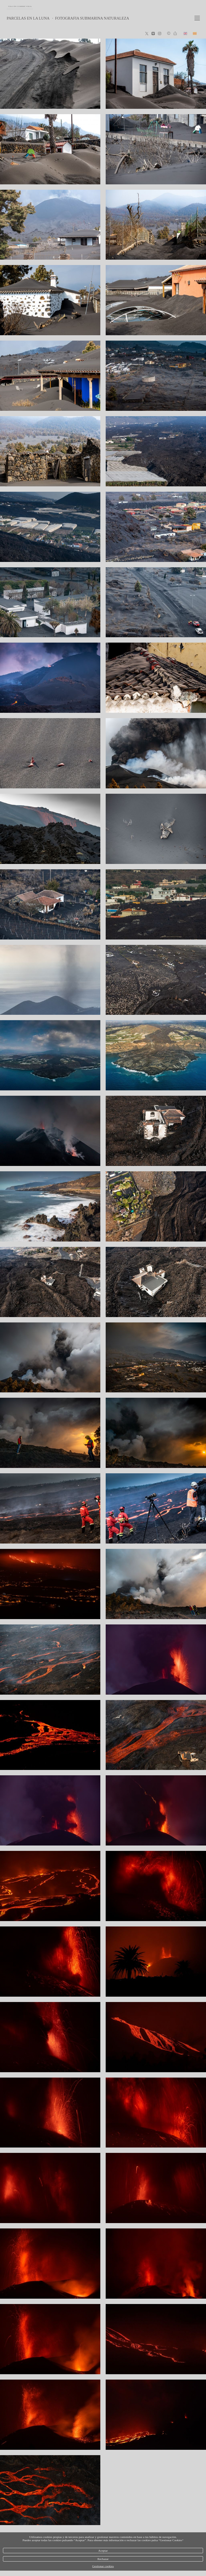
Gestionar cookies (103, 2566)
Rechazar (103, 2558)
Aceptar (103, 2550)
